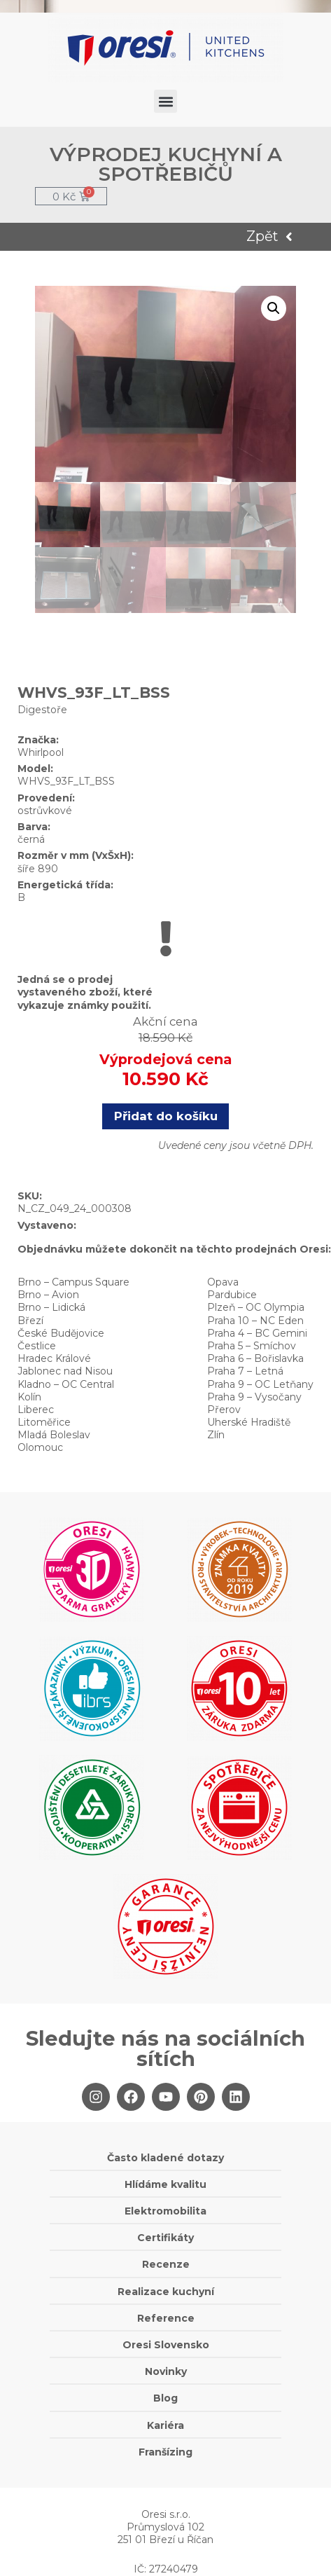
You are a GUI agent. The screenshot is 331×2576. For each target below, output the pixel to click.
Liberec (35, 1409)
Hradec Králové (54, 1358)
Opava (223, 1282)
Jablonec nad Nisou (65, 1371)
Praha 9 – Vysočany (254, 1397)
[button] (165, 101)
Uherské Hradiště (248, 1422)
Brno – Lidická (51, 1307)
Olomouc (40, 1447)
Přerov (224, 1409)
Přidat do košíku (166, 1116)
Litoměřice (44, 1422)
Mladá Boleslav (53, 1434)
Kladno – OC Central (65, 1384)
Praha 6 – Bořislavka (255, 1358)
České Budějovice (60, 1333)
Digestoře (42, 709)
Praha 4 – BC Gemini (257, 1333)
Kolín (29, 1397)
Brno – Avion (48, 1294)
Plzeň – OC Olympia (255, 1307)
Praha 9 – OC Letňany (260, 1384)
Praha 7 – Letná (245, 1371)
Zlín (216, 1434)
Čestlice (36, 1345)
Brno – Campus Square (73, 1282)
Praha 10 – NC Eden (255, 1320)
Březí (30, 1320)
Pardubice (232, 1294)
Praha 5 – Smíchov (251, 1345)
